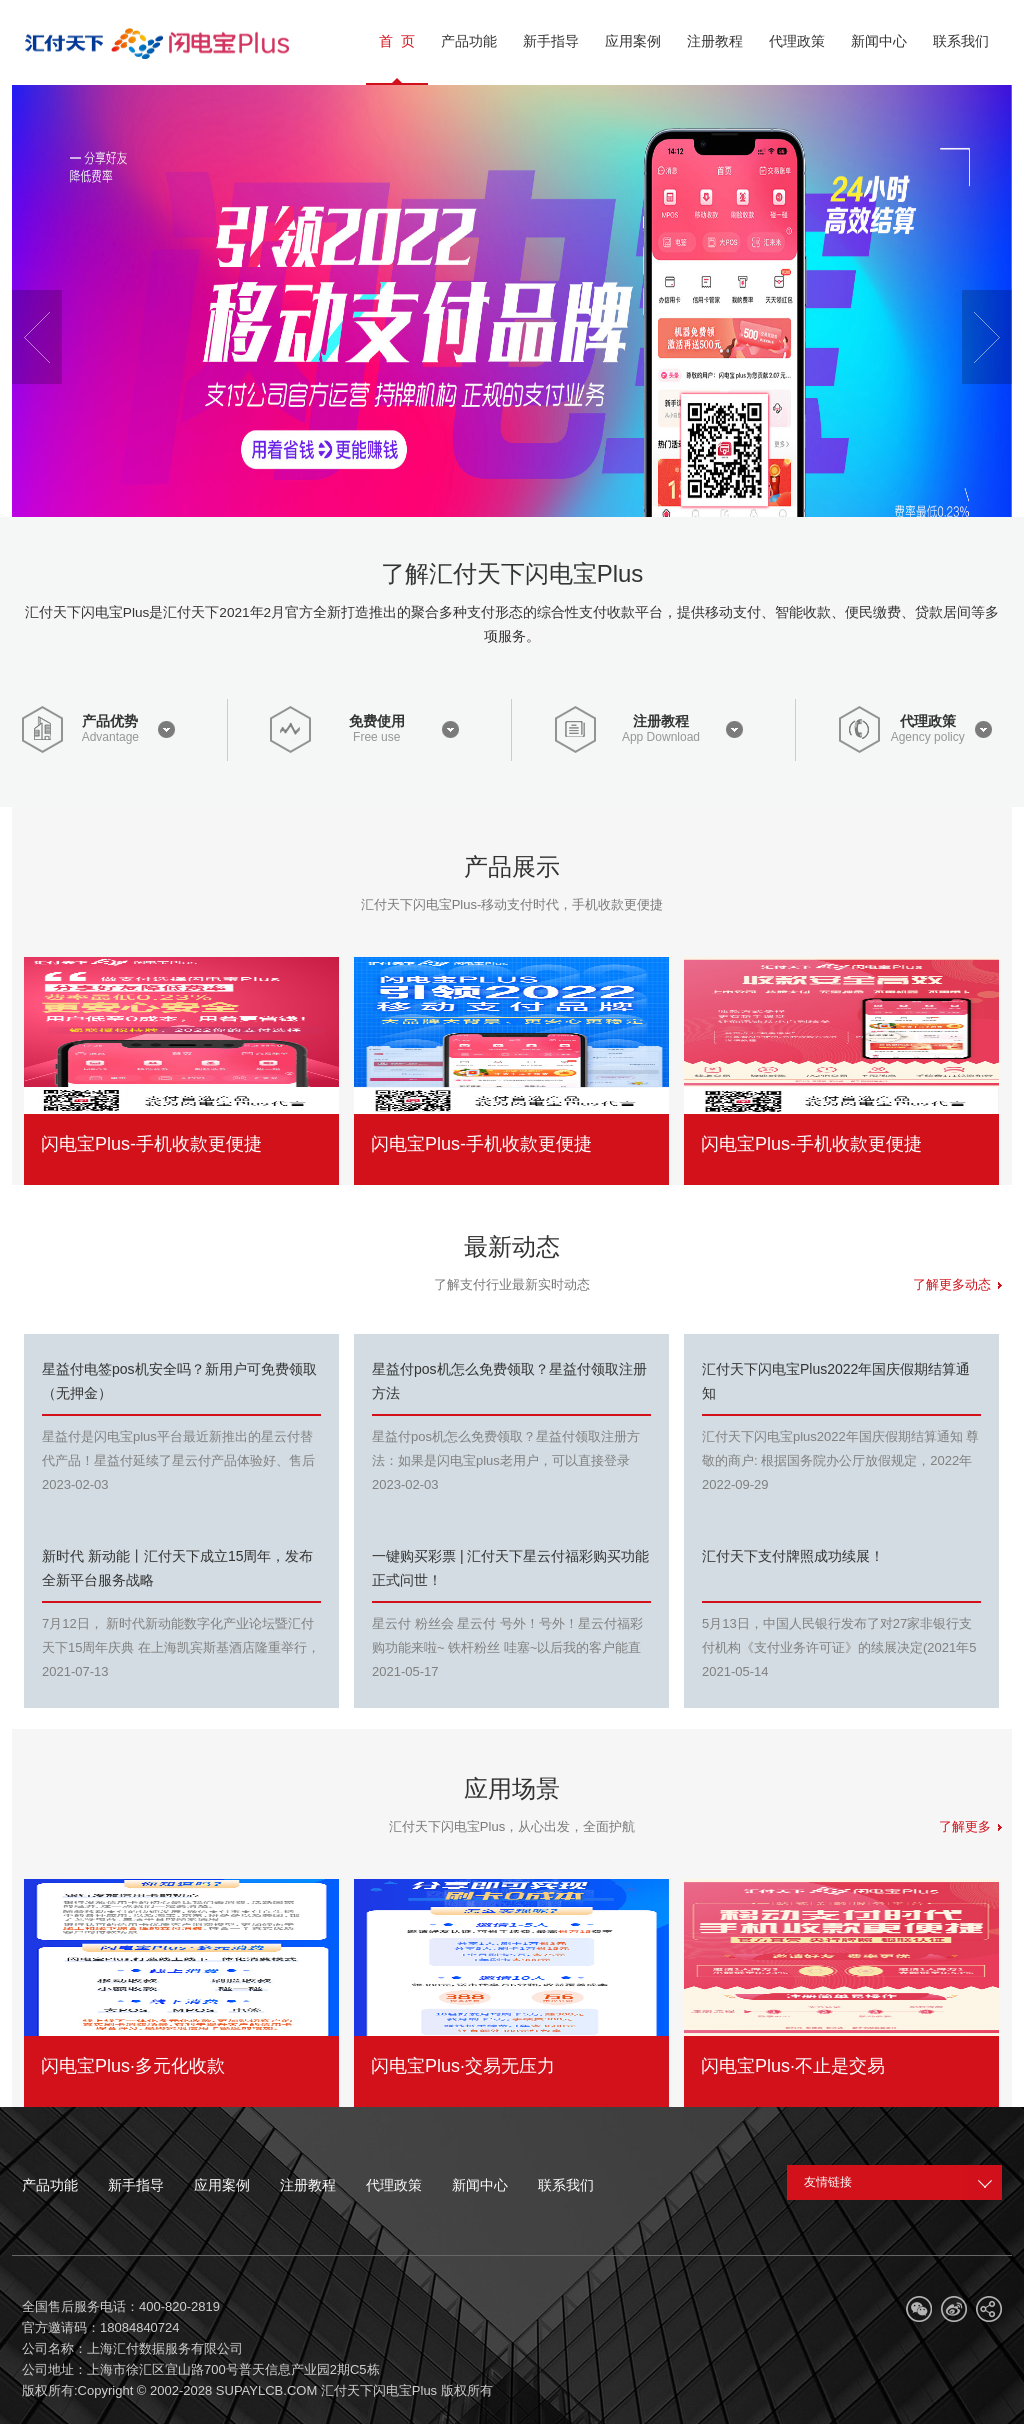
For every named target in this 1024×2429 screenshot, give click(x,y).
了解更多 (970, 1826)
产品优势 (110, 721)
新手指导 (136, 2185)
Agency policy (928, 737)
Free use (376, 737)
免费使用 (377, 721)
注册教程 (661, 721)
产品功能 (50, 2185)
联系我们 (566, 2185)
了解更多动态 (957, 1284)
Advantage (110, 737)
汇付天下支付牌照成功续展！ (793, 1556)
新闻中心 (480, 2185)
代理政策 (928, 721)
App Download (661, 737)
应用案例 (222, 2185)
